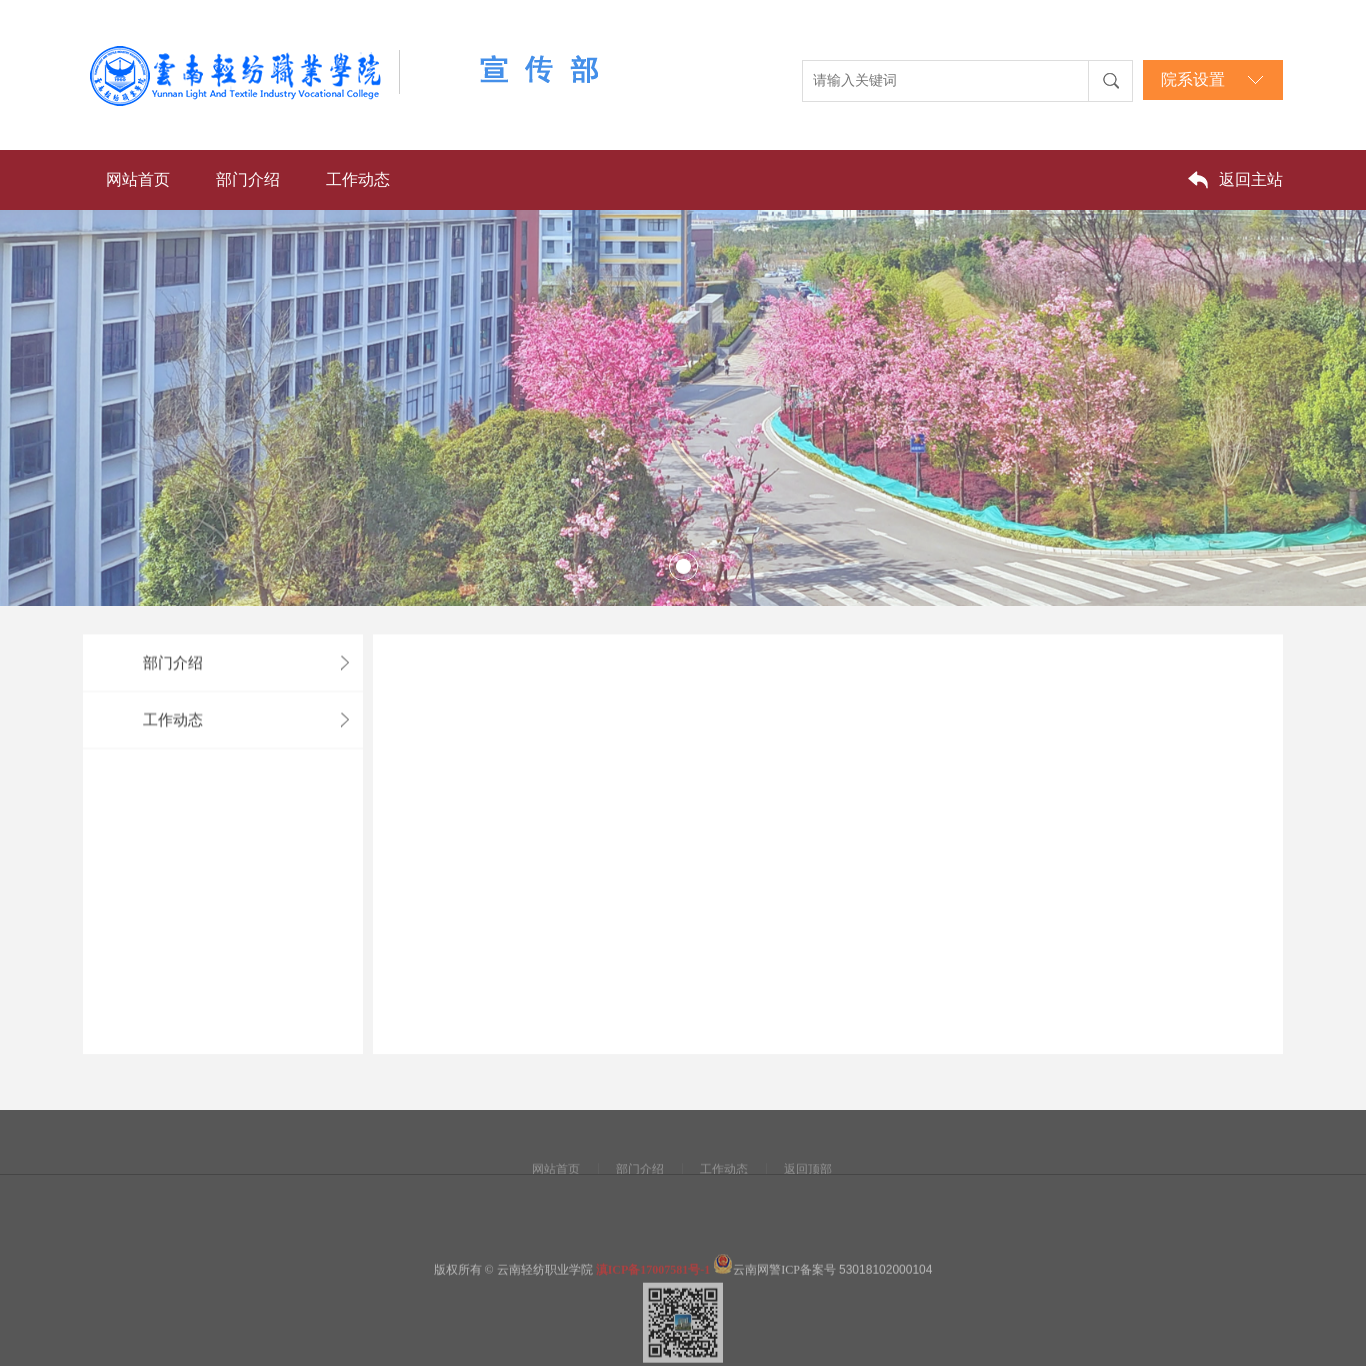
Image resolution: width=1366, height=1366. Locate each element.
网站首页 (138, 179)
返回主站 (1251, 179)
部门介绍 (248, 179)
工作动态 (358, 179)
